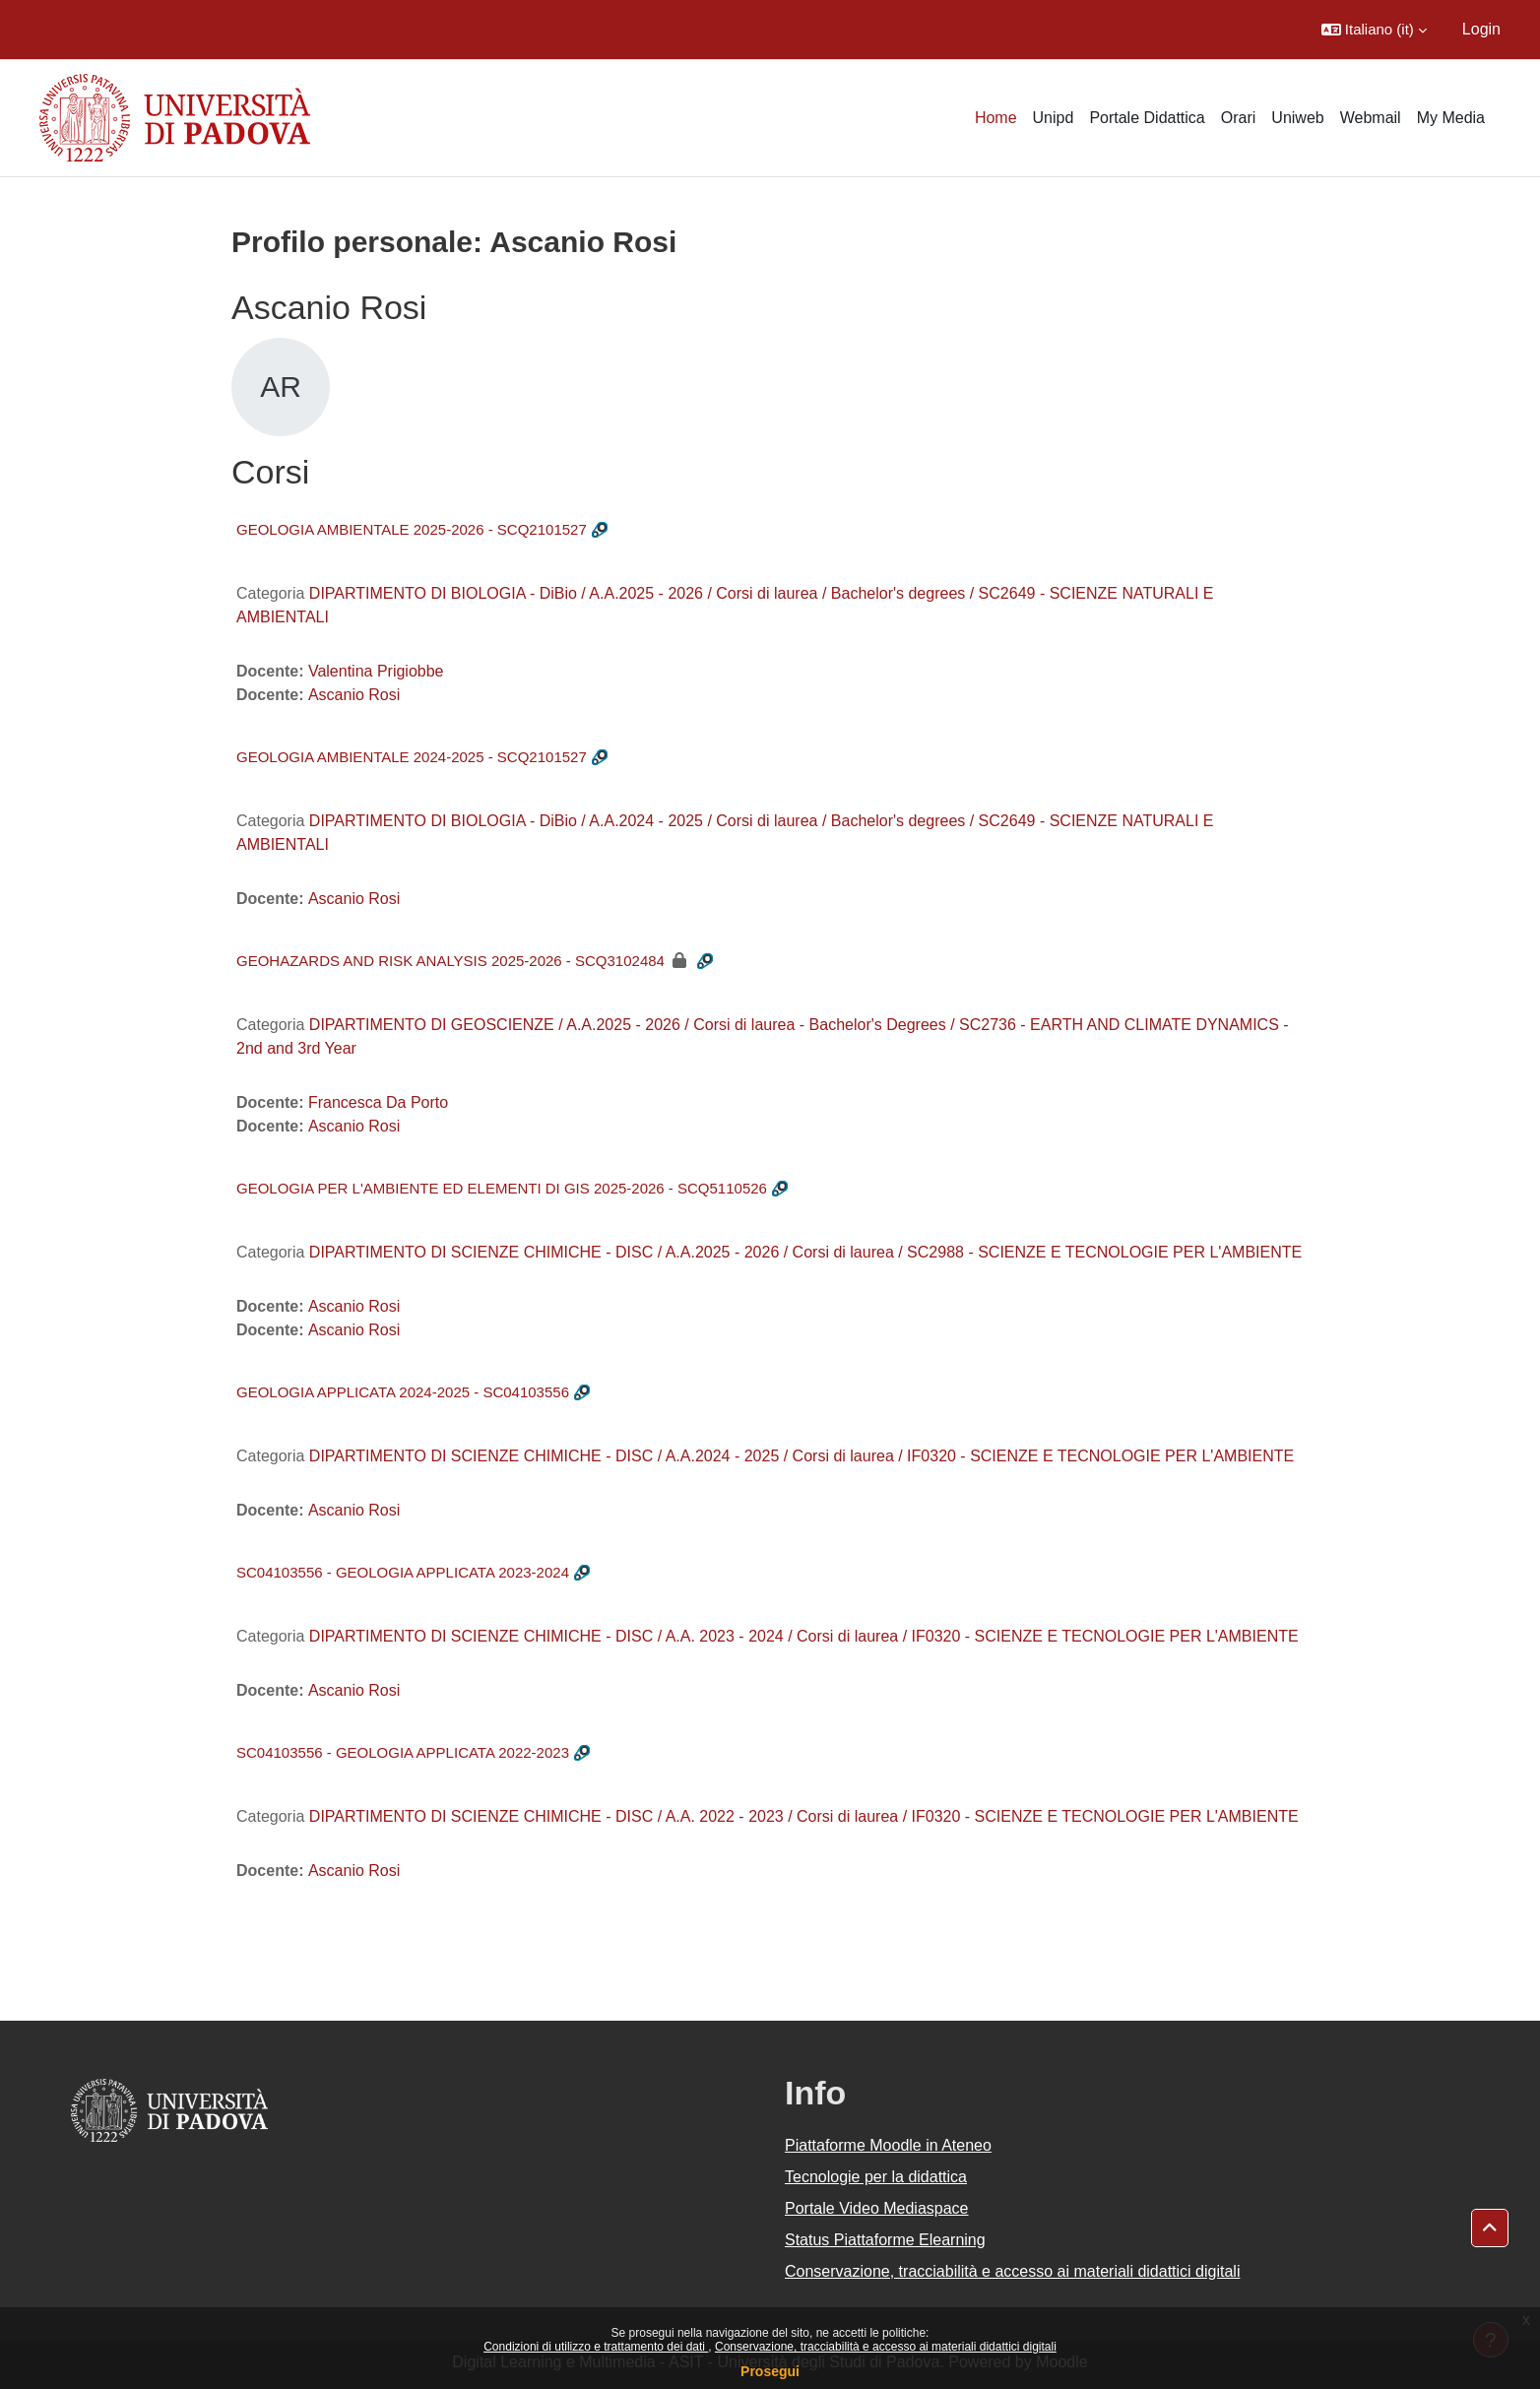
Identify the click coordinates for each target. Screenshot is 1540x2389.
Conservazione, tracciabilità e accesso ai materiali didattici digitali (886, 2347)
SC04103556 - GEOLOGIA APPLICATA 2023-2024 (402, 1572)
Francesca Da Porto (378, 1102)
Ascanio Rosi (354, 694)
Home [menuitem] (996, 117)
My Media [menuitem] (1451, 117)
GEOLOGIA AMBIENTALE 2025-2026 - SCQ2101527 (411, 529)
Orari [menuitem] (1238, 117)
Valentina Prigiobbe (376, 671)
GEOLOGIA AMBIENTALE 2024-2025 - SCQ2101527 (411, 756)
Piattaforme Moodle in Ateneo (888, 2145)
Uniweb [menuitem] (1297, 117)
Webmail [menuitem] (1370, 117)
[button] (1374, 29)
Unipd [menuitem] (1053, 117)
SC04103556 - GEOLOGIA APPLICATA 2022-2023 (402, 1752)
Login (1481, 29)
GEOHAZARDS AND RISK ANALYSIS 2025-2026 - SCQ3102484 (450, 960)
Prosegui (770, 2371)
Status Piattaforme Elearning (885, 2239)
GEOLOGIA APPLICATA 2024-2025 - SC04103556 (402, 1392)
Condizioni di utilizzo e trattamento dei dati (595, 2347)
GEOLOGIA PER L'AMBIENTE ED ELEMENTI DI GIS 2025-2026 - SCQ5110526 (501, 1188)
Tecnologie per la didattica (876, 2176)
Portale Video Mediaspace (877, 2208)
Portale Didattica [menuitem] (1146, 117)
